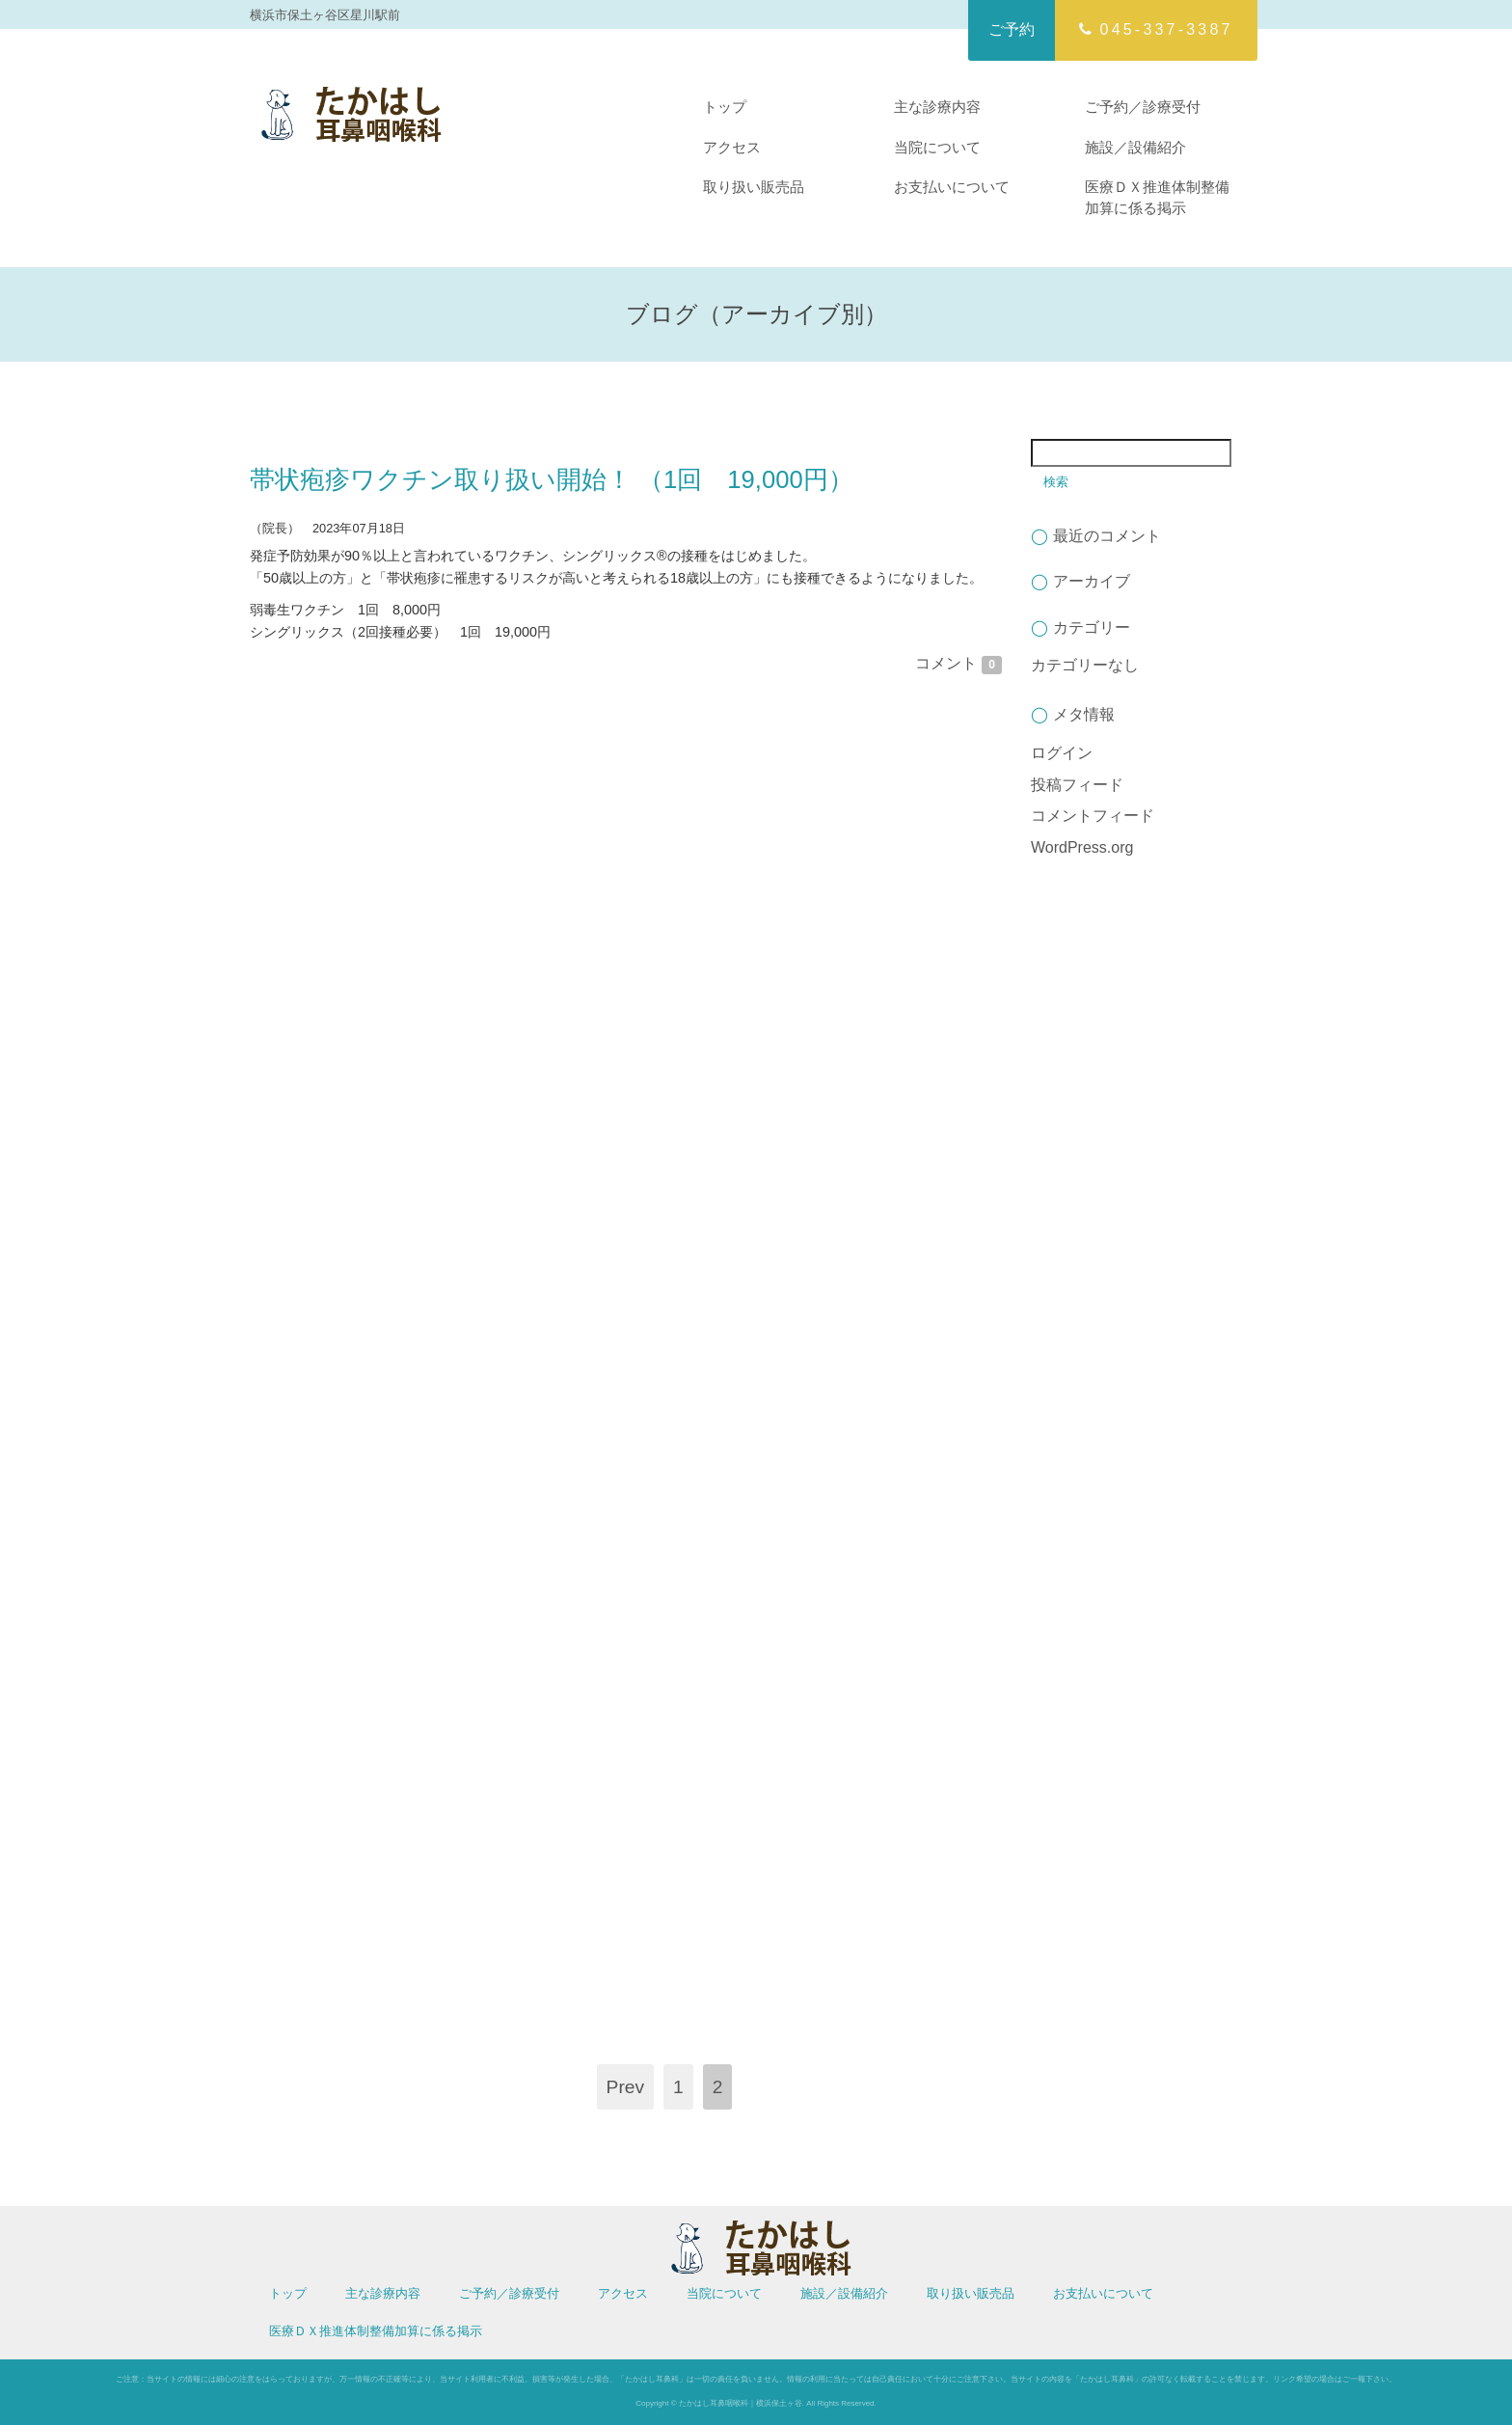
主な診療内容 (937, 106)
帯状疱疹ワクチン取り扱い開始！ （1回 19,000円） (551, 479)
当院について (937, 147)
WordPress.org (1082, 847)
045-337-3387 (1155, 29)
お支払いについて (952, 186)
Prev (625, 2087)
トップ (724, 106)
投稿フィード (1077, 785)
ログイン (1062, 753)
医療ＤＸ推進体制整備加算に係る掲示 (1157, 197)
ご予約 (1011, 29)
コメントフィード (1092, 815)
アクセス (732, 147)
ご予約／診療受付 (1143, 106)
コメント (958, 663)
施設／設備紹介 (1135, 147)
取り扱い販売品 (753, 186)
